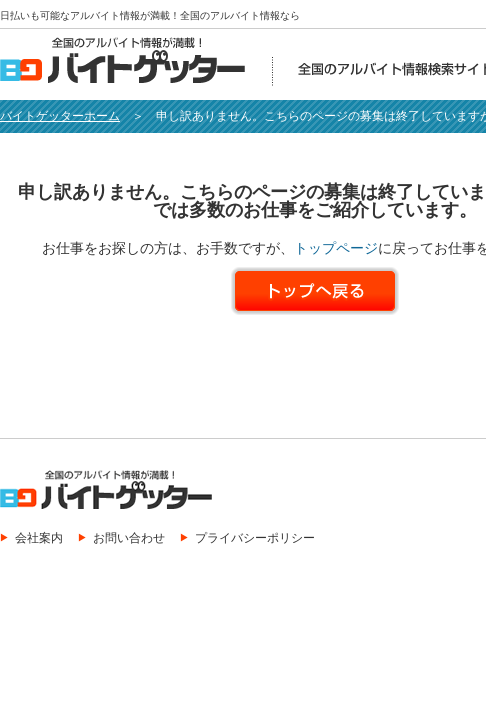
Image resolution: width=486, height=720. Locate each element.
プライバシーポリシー (255, 537)
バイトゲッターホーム (60, 116)
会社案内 (39, 537)
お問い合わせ (129, 537)
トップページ (336, 248)
